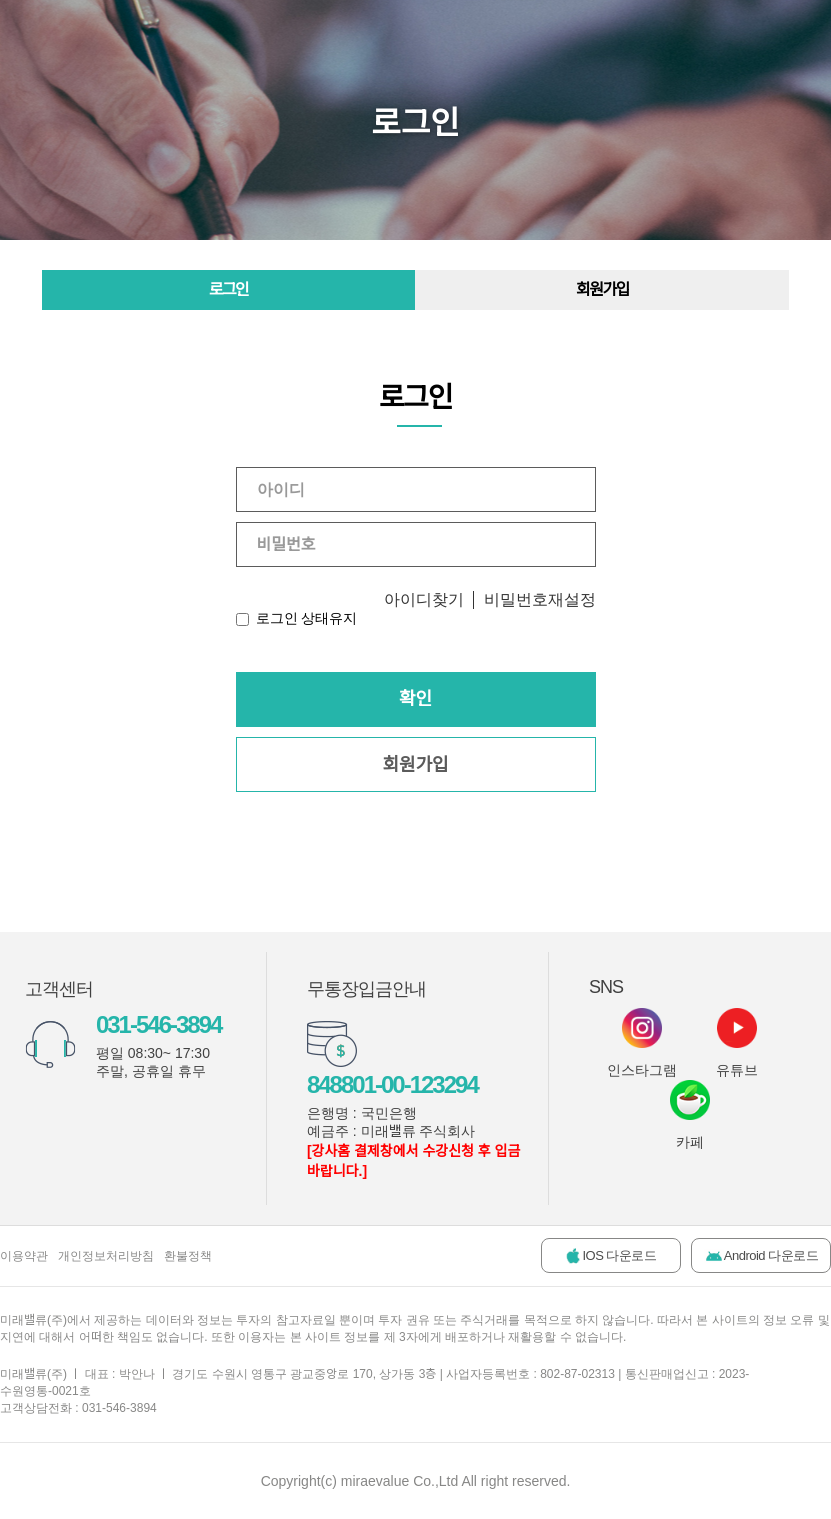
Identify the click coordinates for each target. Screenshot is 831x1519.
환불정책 (188, 1256)
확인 (415, 699)
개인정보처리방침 (106, 1256)
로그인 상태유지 (307, 618)
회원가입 (602, 289)
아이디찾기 (424, 599)
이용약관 (24, 1256)
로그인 (229, 289)
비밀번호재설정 (540, 599)
